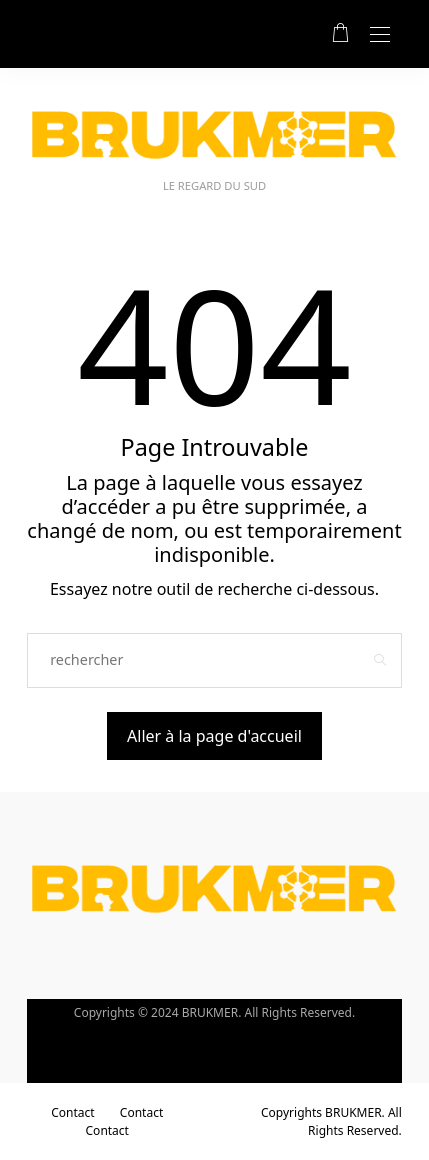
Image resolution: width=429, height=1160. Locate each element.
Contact (72, 1112)
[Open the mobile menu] (380, 35)
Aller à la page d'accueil (214, 736)
